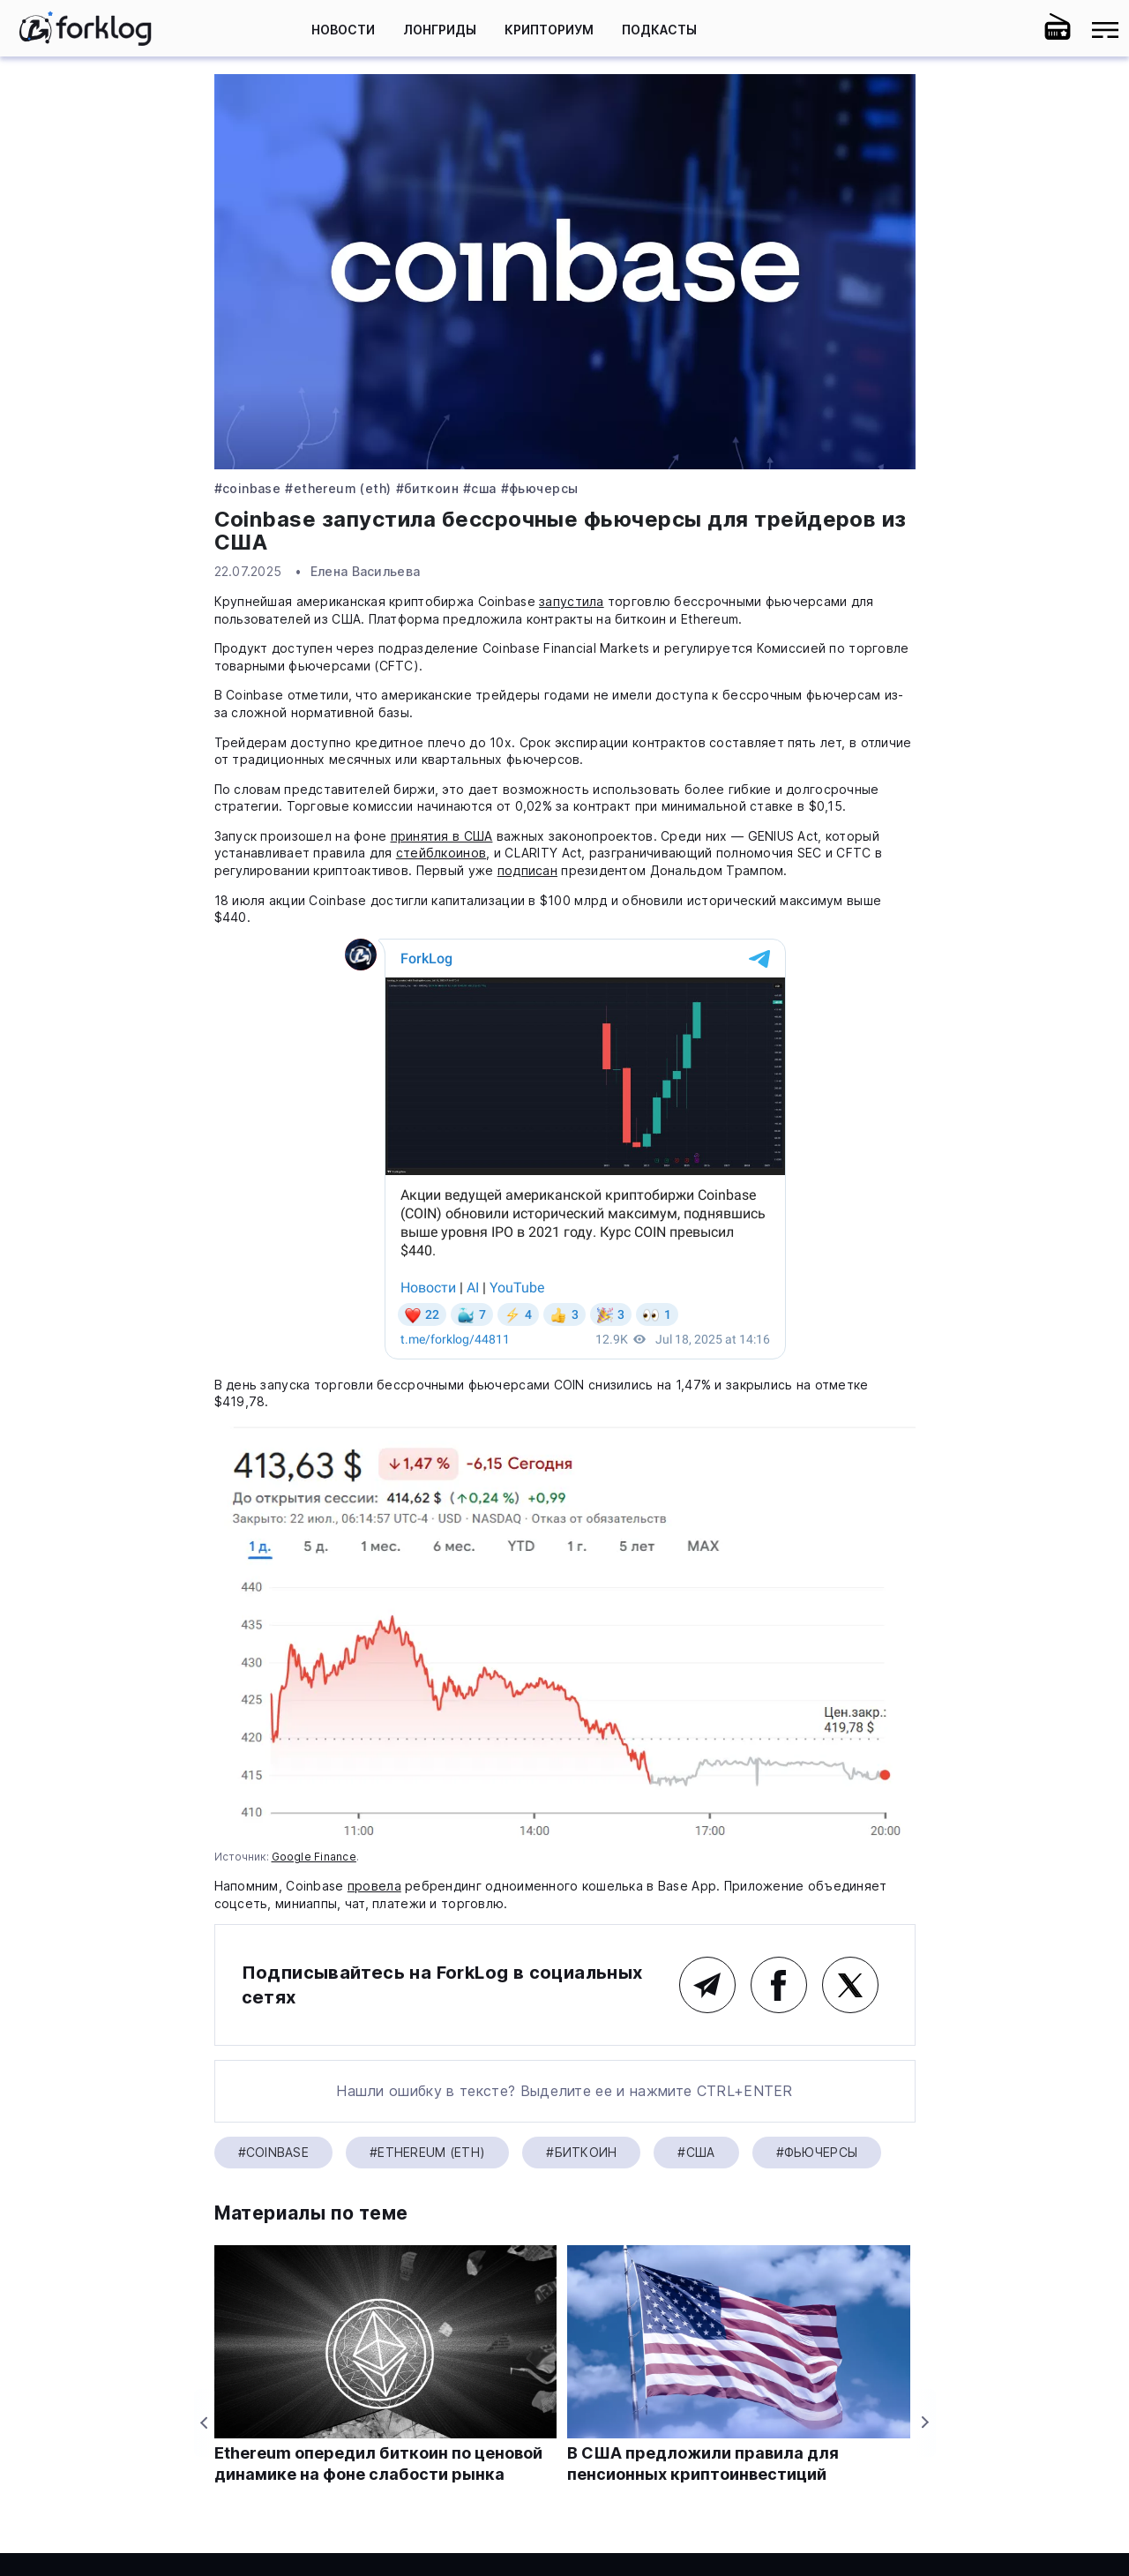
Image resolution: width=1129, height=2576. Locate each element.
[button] (1010, 30)
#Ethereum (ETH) (338, 489)
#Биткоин (427, 489)
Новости (343, 29)
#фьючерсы (540, 489)
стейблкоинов (441, 852)
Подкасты (659, 29)
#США (480, 489)
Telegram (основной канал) (707, 1985)
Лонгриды (439, 29)
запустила (571, 601)
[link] (85, 28)
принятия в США (442, 835)
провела (374, 1885)
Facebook (779, 1985)
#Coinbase (247, 489)
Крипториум (549, 29)
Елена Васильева (365, 571)
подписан (527, 870)
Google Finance (314, 1856)
